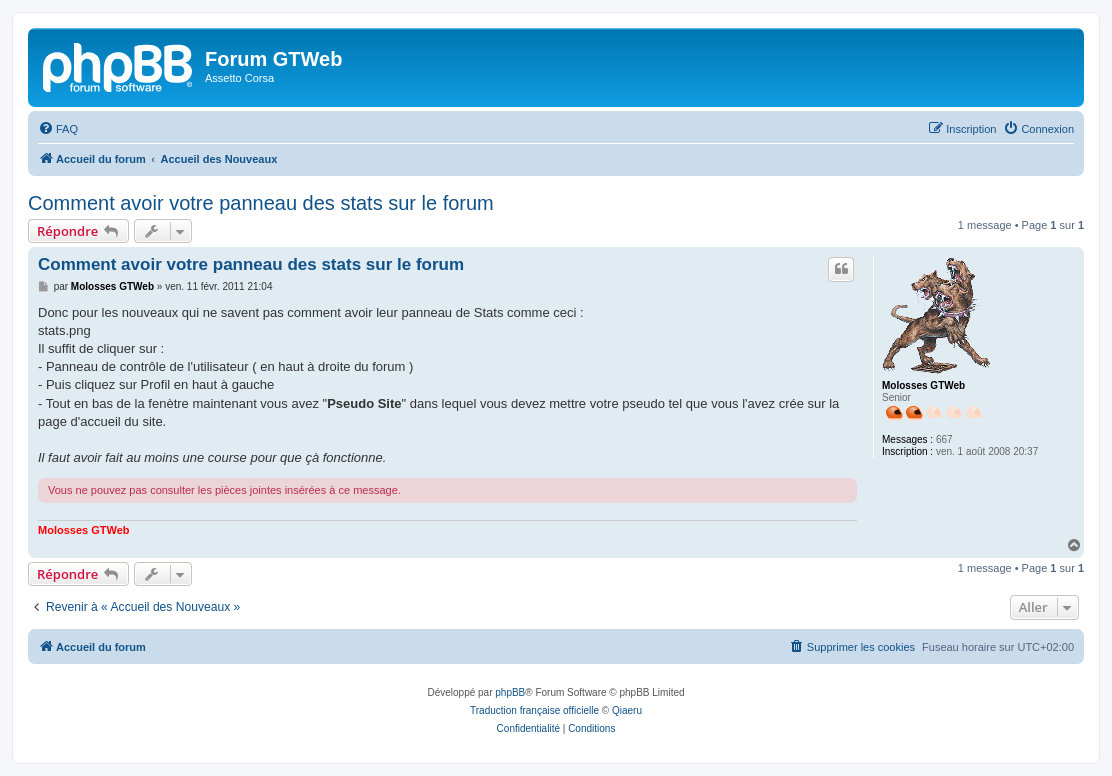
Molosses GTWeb (923, 385)
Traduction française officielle (534, 710)
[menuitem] (58, 129)
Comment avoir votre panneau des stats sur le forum (261, 203)
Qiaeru (627, 710)
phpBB (510, 692)
